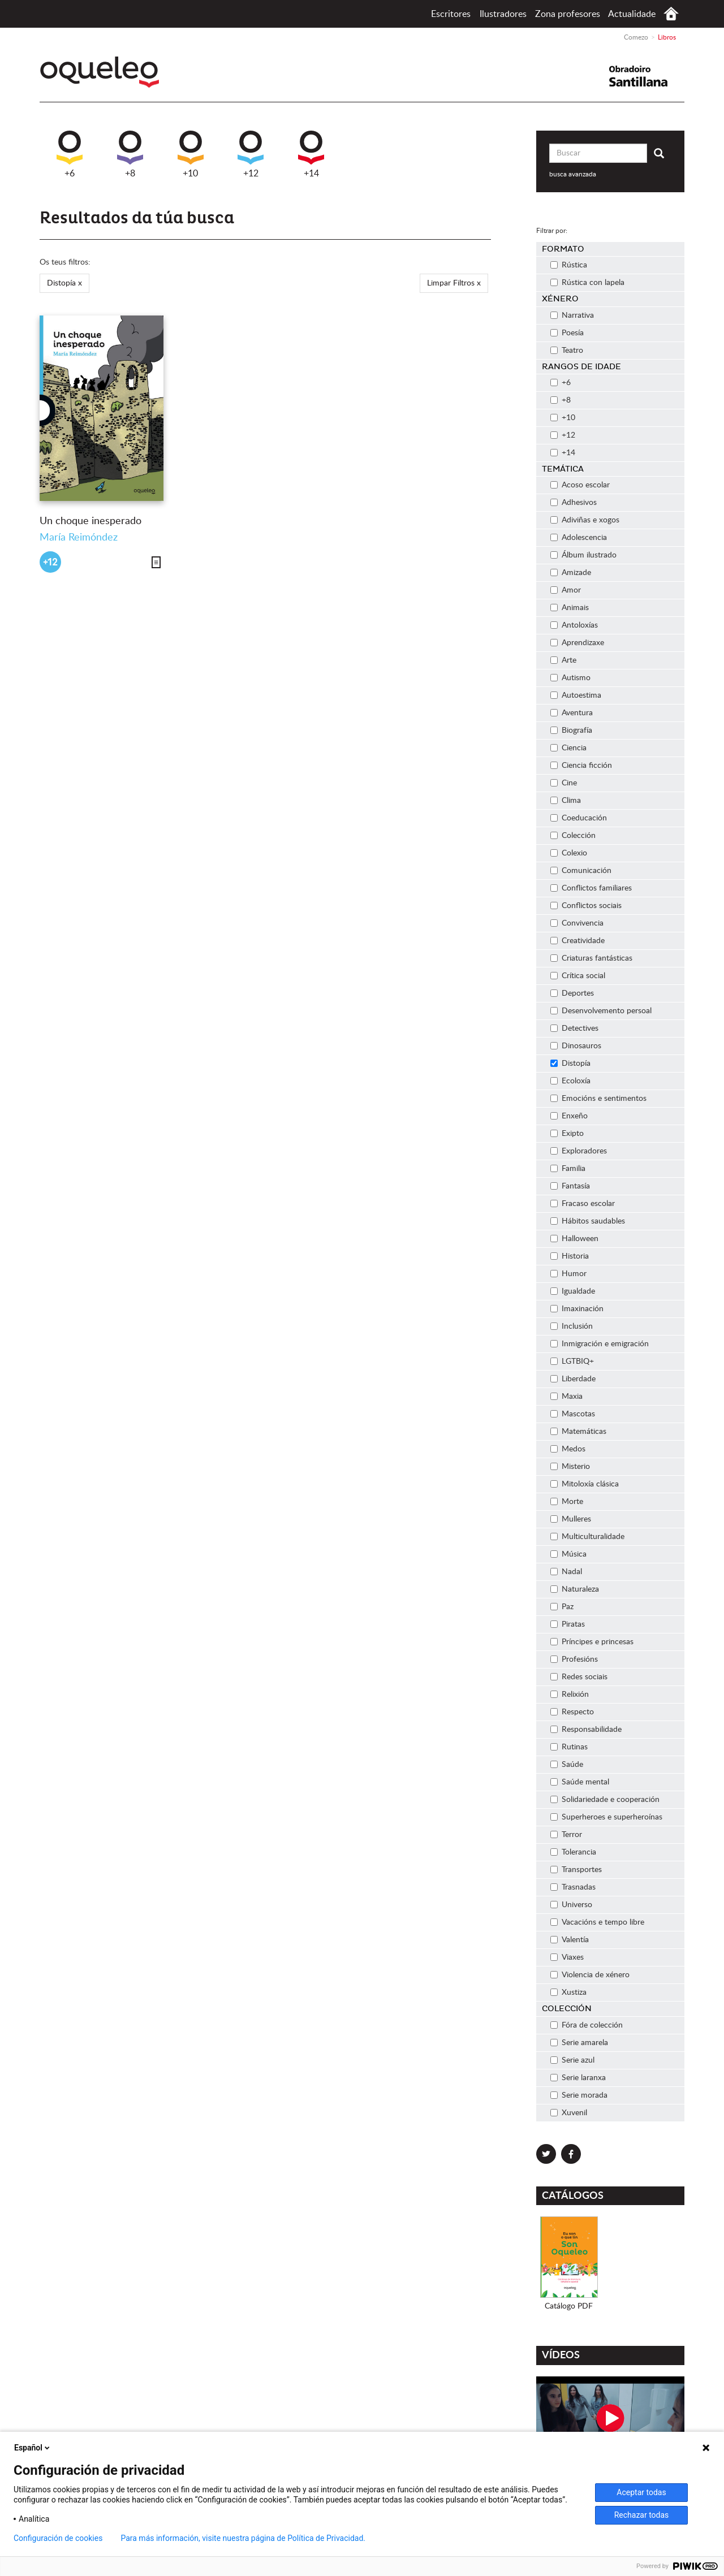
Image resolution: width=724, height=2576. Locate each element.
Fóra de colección (586, 2025)
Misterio (570, 1467)
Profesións (574, 1659)
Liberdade (573, 1379)
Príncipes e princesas (592, 1642)
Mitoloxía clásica (584, 1484)
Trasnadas (573, 1887)
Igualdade (572, 1291)
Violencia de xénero (590, 1975)
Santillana (645, 76)
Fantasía (570, 1186)
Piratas (567, 1624)
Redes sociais (578, 1677)
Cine (563, 783)
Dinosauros (575, 1046)
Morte (566, 1502)
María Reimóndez (79, 538)
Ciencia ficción (581, 766)
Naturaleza (574, 1589)
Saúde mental (579, 1782)
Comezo (671, 14)
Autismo (570, 678)
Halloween (574, 1239)
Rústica (568, 265)
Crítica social (577, 976)
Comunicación (580, 871)
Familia (567, 1169)
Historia (569, 1256)
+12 (251, 154)
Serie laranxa (578, 2078)
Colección (573, 836)
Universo (571, 1905)
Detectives (574, 1028)
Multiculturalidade (587, 1537)
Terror (566, 1835)
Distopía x (64, 283)
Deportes (572, 993)
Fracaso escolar (582, 1204)
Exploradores (578, 1151)
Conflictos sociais (586, 906)
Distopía (570, 1063)
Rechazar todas (641, 2514)
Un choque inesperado (90, 521)
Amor (565, 590)
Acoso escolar (580, 485)
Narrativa (572, 315)
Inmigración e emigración (599, 1344)
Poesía (567, 333)
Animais (569, 608)
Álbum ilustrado (583, 555)
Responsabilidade (586, 1730)
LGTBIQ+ (572, 1361)
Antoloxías (574, 625)
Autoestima (575, 695)
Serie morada (578, 2095)
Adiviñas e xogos (584, 520)
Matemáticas (578, 1432)
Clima (565, 801)
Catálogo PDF (569, 2306)
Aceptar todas (641, 2492)
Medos (567, 1449)
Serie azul (572, 2060)
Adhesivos (573, 503)
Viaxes (567, 1957)
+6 (70, 154)
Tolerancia (573, 1852)
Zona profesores (567, 14)
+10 (191, 154)
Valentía (569, 1940)
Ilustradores (503, 14)
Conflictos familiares (591, 888)
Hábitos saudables (587, 1221)
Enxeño (569, 1116)
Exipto (567, 1134)
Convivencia (577, 923)
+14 (311, 154)
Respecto (572, 1712)
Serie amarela (579, 2043)
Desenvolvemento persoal (601, 1011)
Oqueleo (103, 72)
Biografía (571, 730)
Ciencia (568, 748)
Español (32, 2447)
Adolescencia (578, 538)
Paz (562, 1607)
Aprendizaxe (577, 643)
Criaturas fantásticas (591, 958)
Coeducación (578, 818)
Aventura (571, 713)
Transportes (576, 1870)
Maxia (566, 1397)
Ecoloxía (570, 1081)
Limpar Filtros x (454, 283)
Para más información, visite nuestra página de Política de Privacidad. (242, 2538)
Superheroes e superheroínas (606, 1817)
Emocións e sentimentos (598, 1099)
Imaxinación (577, 1309)
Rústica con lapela (587, 283)
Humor (568, 1274)
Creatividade (577, 941)
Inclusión (571, 1326)
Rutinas (569, 1747)
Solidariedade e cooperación (605, 1800)
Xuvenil (568, 2113)
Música (568, 1554)
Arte (563, 660)
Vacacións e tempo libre (597, 1922)
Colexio (568, 853)
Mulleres (570, 1519)
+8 (130, 154)
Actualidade (632, 14)
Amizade (570, 573)
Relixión (569, 1694)
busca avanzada (572, 174)
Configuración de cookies (58, 2538)
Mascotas (572, 1414)
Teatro (566, 351)
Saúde (566, 1765)
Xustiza (568, 1992)
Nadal (566, 1572)
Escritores (451, 14)
